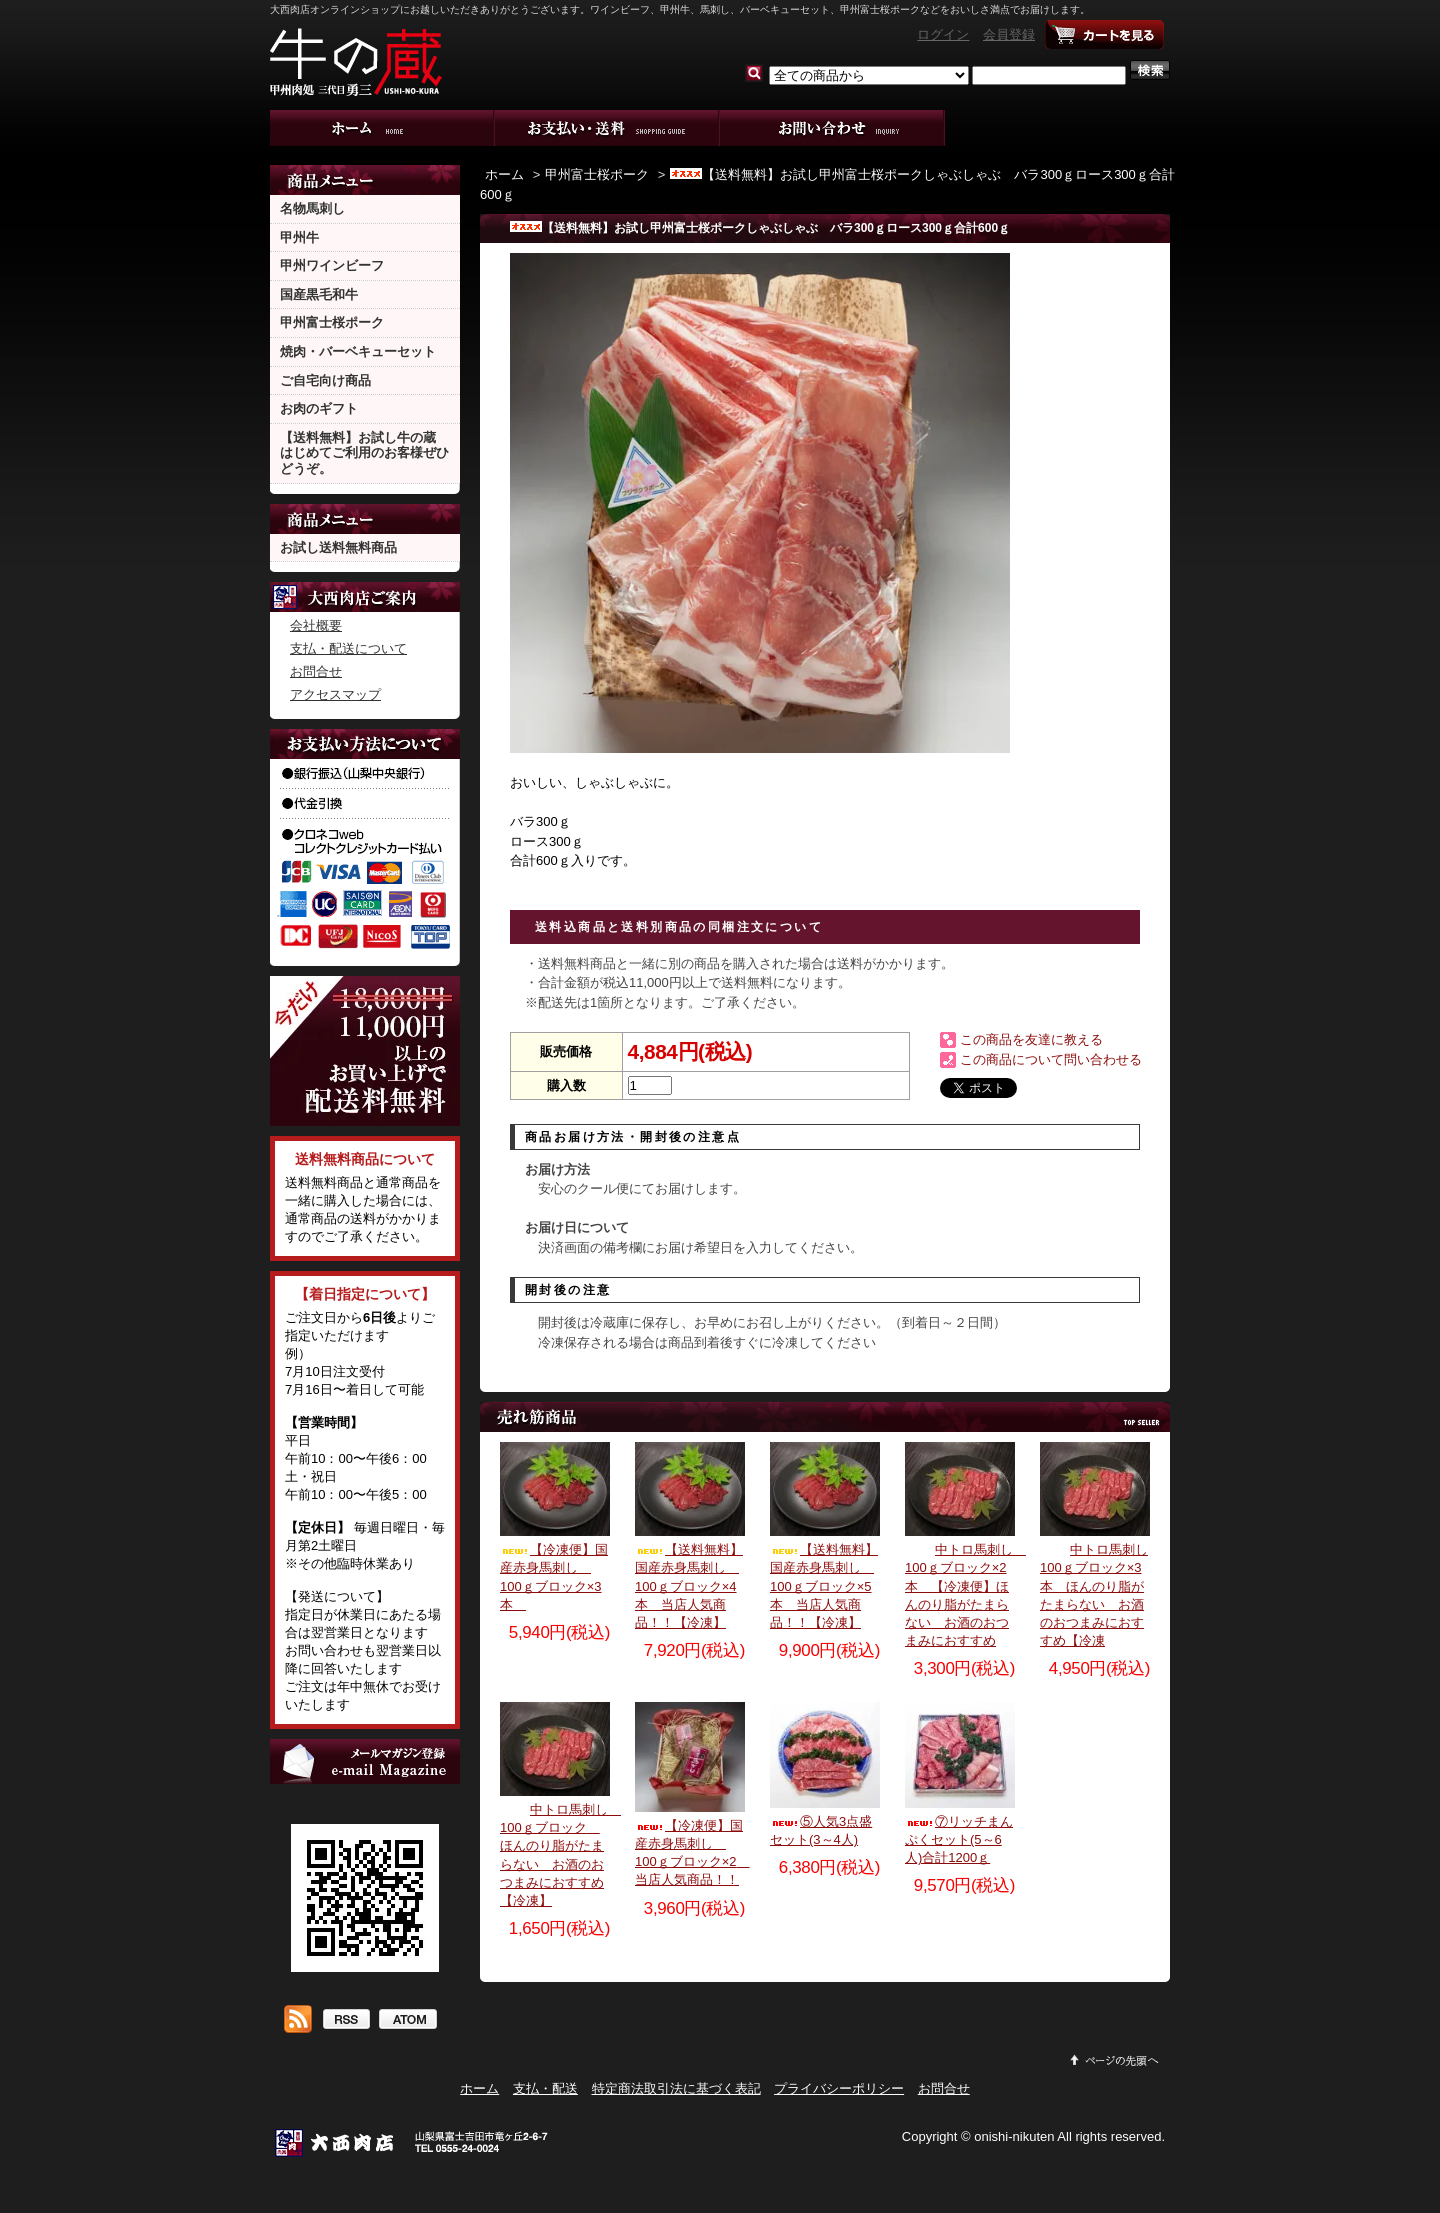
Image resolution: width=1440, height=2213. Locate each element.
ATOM (407, 2021)
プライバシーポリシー (839, 2088)
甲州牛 (299, 237)
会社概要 (316, 625)
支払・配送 (545, 2088)
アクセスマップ (335, 694)
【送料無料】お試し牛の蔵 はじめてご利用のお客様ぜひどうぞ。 (364, 453)
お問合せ (832, 128)
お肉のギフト (319, 408)
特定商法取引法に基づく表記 (676, 2088)
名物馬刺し (312, 208)
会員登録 (1009, 34)
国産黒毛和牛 (319, 294)
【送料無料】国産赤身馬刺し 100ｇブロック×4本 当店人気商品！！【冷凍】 (689, 1586)
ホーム (382, 128)
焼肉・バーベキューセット (358, 351)
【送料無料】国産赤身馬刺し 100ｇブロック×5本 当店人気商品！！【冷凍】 (824, 1586)
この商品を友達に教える (1031, 1039)
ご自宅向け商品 (325, 380)
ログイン (943, 34)
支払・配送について (607, 128)
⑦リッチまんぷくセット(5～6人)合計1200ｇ (959, 1839)
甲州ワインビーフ (332, 265)
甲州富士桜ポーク (332, 322)
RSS (345, 2021)
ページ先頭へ (1115, 2060)
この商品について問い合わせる (1051, 1059)
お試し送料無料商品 (338, 547)
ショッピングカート (1105, 35)
